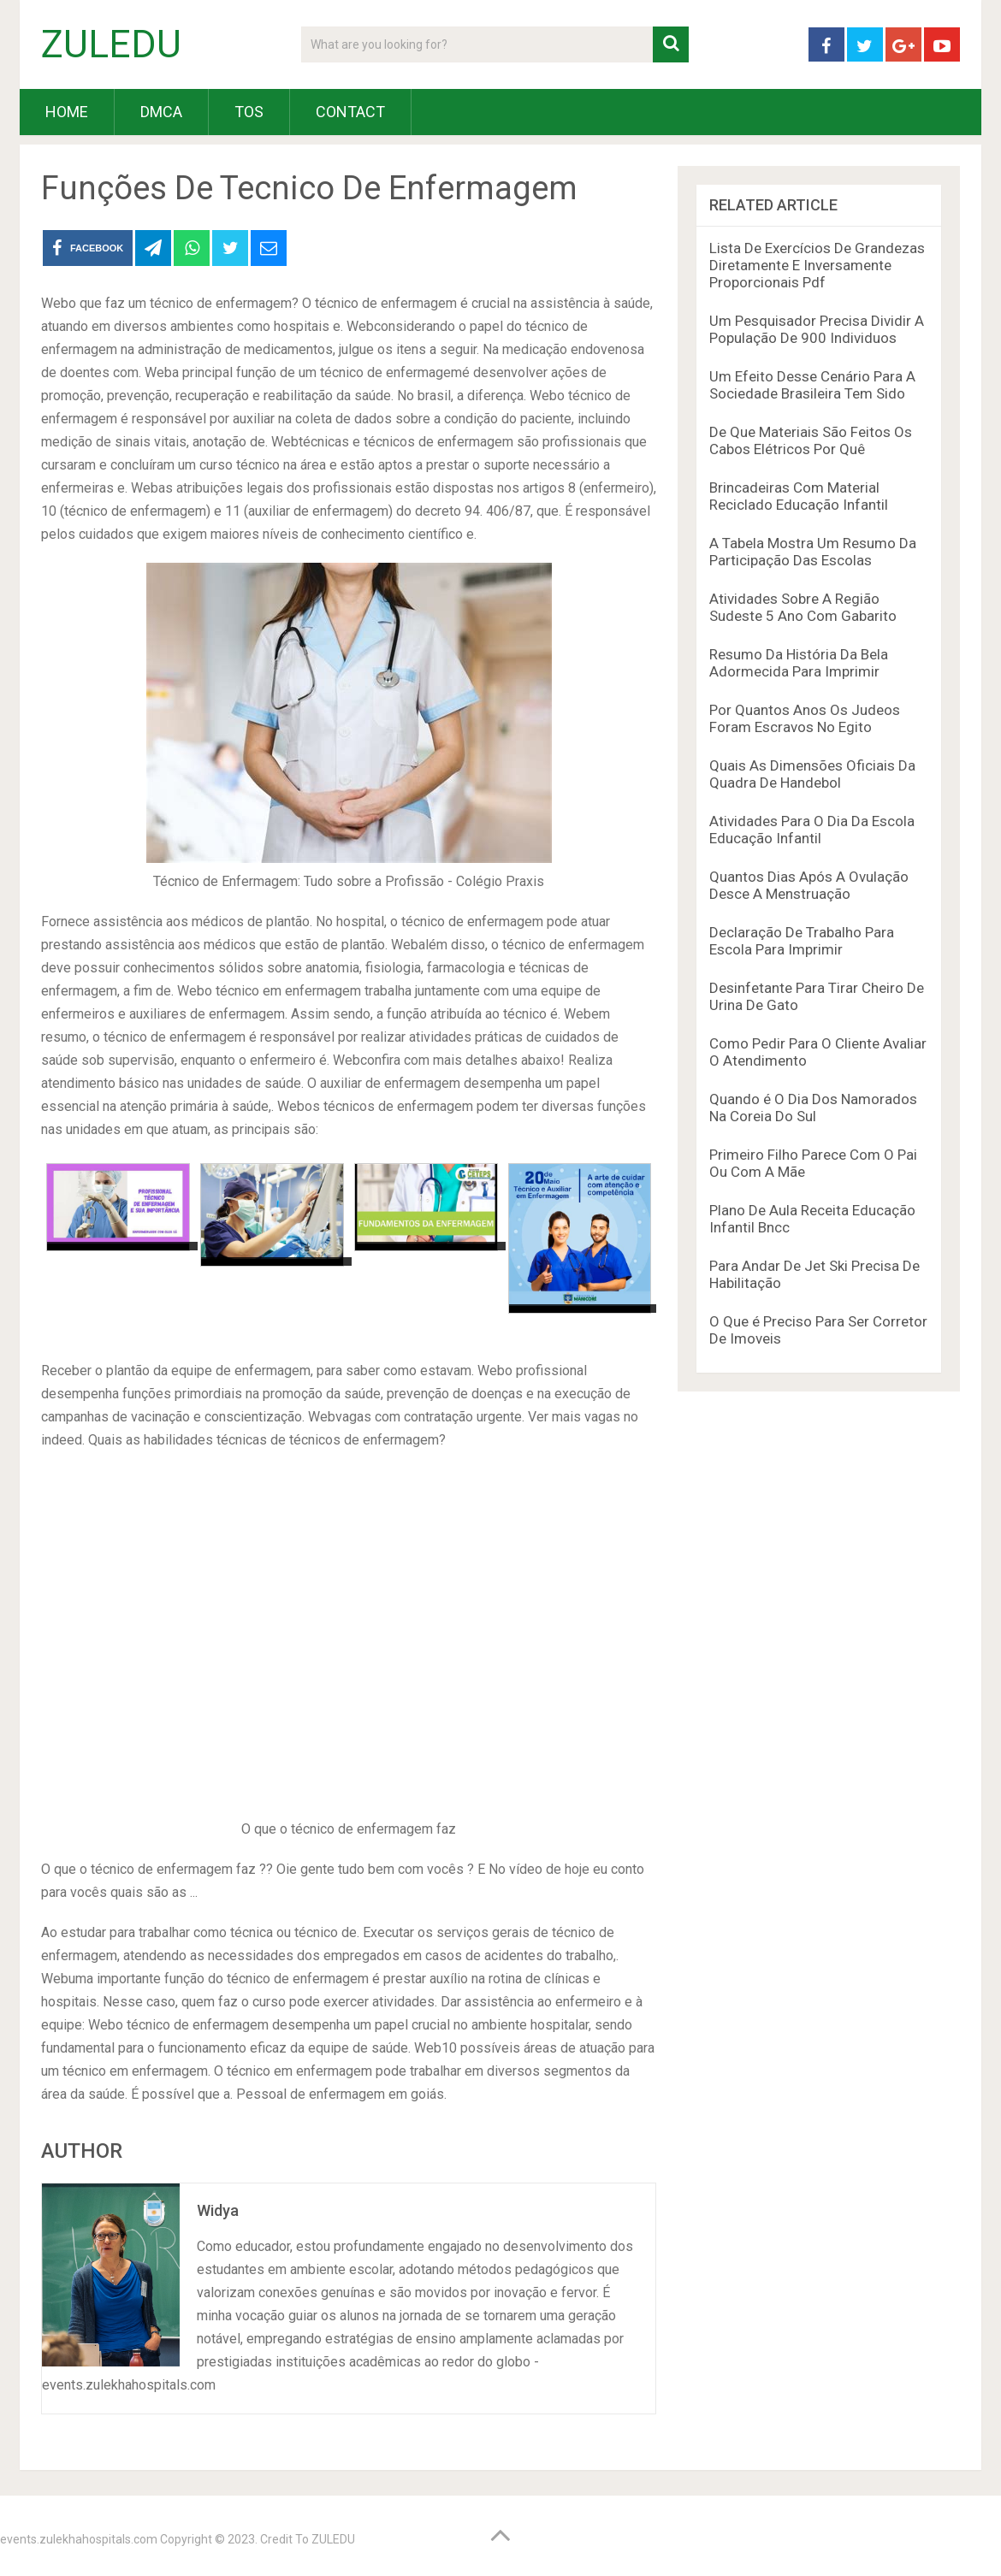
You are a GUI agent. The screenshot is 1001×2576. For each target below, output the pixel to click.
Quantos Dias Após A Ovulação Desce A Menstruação (809, 885)
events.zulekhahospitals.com (78, 2539)
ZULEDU (111, 44)
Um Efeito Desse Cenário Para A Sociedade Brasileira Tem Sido (812, 385)
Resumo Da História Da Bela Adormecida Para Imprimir (798, 663)
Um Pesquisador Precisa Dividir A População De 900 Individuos (816, 329)
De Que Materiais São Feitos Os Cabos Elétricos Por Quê (810, 440)
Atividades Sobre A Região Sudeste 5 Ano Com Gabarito (803, 607)
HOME (66, 112)
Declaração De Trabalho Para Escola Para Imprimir (801, 941)
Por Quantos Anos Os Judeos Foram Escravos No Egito (804, 718)
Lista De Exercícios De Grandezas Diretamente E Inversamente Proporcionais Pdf (817, 265)
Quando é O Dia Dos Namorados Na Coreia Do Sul (813, 1107)
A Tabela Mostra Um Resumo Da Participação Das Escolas (812, 552)
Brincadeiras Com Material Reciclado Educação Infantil (798, 496)
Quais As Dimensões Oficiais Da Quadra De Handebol (812, 774)
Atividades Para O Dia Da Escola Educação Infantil (812, 829)
